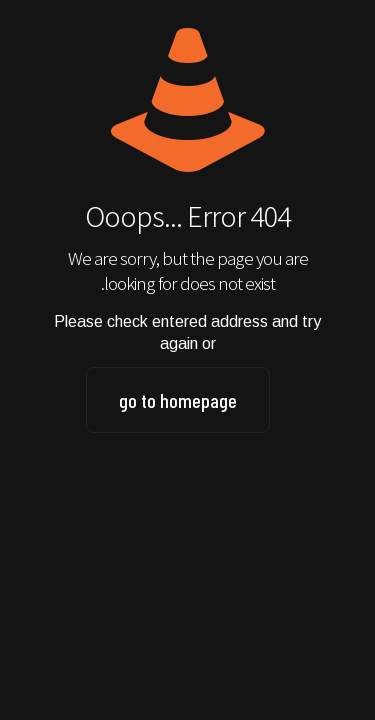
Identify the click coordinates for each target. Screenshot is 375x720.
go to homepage (178, 400)
